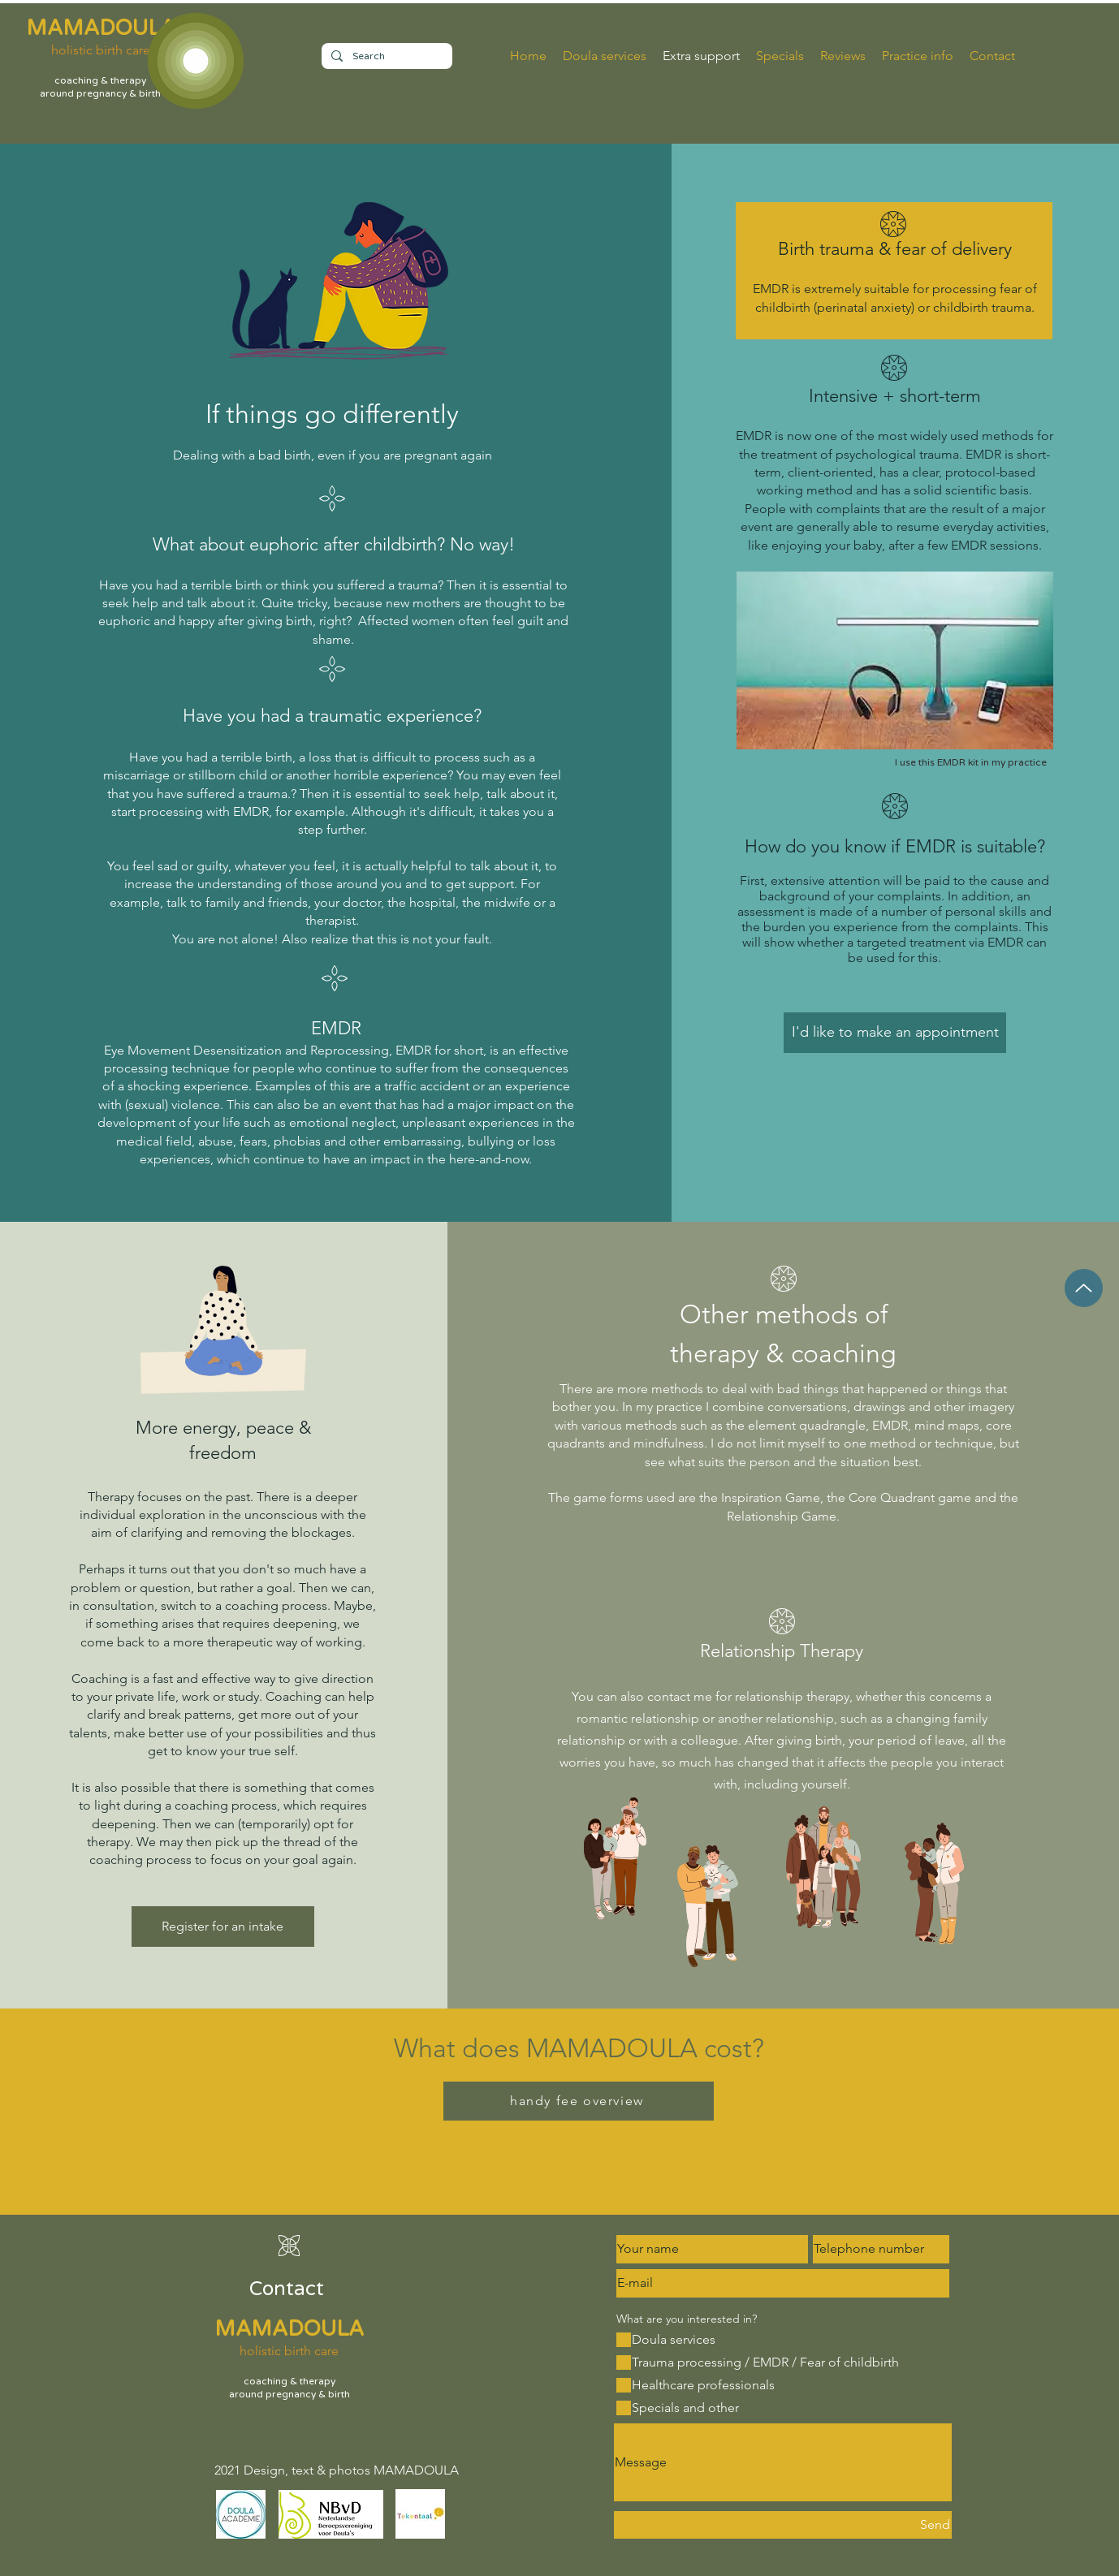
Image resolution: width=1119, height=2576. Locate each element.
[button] (917, 56)
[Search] (385, 56)
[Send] (783, 2525)
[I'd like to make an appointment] (895, 1032)
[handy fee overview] (578, 2101)
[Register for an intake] (223, 1926)
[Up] (1084, 1288)
